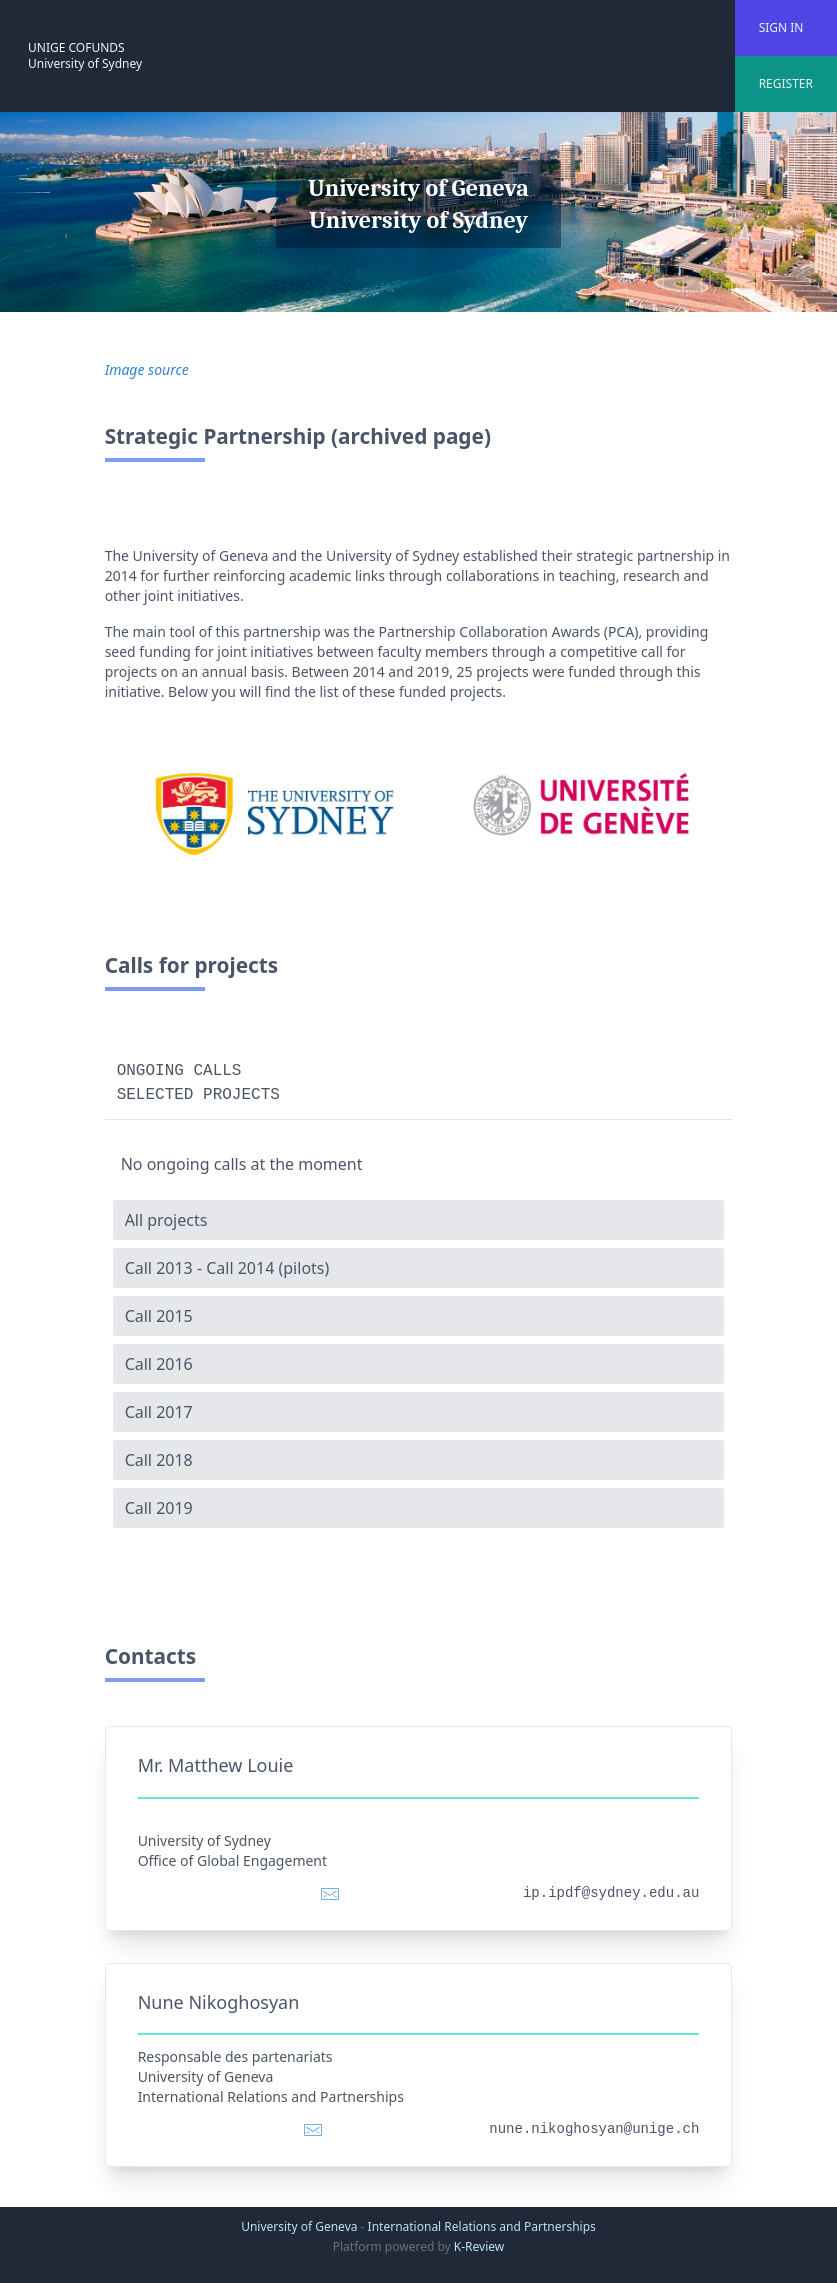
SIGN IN (781, 27)
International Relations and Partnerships (482, 2226)
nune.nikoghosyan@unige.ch (594, 2129)
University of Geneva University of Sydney (418, 204)
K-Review (479, 2246)
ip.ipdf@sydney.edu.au (611, 1893)
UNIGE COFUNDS (76, 47)
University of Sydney (85, 63)
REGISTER (786, 83)
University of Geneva (299, 2226)
